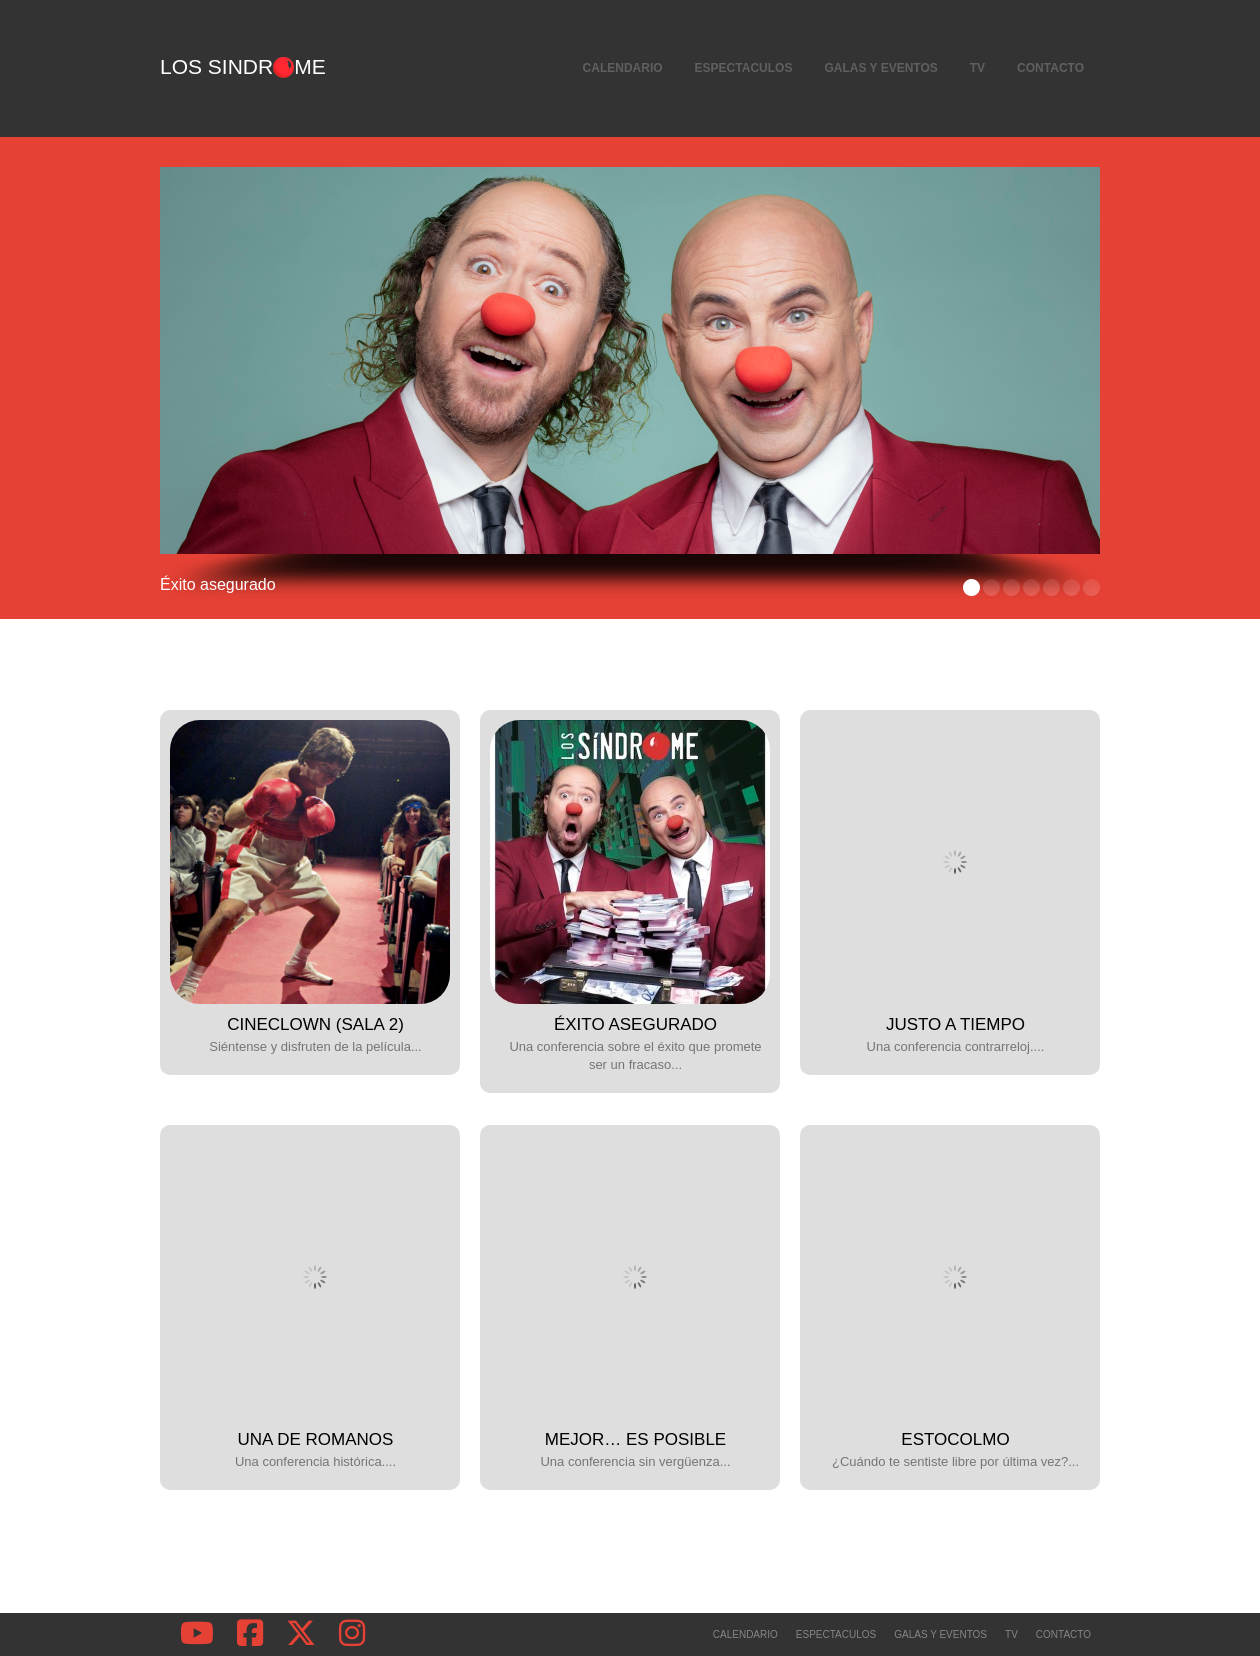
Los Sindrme (243, 66)
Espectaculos (744, 68)
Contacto (1050, 68)
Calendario (623, 68)
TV (977, 68)
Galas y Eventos (880, 68)
